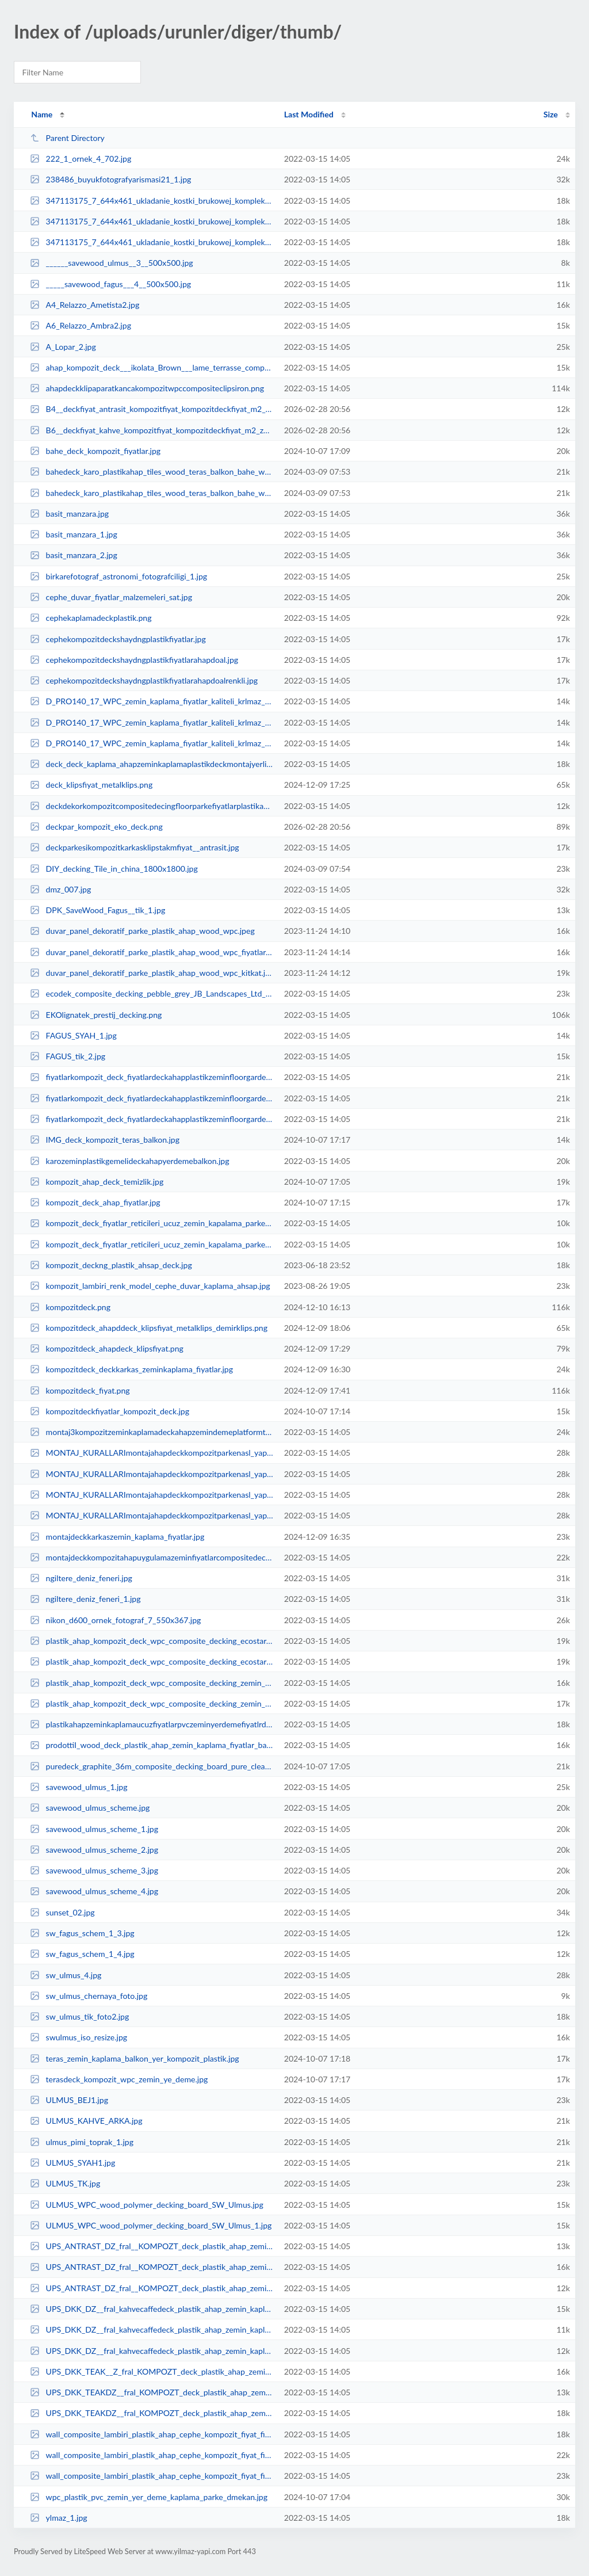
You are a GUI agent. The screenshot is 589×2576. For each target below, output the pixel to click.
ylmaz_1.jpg (58, 2517)
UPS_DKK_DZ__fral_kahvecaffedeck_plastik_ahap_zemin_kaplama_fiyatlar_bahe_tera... (151, 2309)
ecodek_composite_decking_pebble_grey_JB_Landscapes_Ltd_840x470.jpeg (151, 993)
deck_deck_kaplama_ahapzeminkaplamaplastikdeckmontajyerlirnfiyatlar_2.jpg (151, 764)
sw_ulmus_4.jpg (65, 1975)
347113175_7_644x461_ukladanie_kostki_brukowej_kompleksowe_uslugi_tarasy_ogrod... (151, 200)
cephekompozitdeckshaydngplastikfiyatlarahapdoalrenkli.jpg (144, 680)
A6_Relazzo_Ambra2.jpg (80, 325)
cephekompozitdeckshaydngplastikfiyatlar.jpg (118, 639)
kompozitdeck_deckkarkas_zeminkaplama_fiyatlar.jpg (131, 1369)
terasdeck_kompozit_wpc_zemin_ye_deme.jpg (119, 2079)
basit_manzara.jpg (69, 513)
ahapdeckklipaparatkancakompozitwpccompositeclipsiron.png (147, 388)
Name (41, 114)
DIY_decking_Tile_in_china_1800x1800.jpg (114, 868)
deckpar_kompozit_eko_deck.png (96, 826)
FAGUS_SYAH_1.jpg (73, 1035)
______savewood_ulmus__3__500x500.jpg (111, 263)
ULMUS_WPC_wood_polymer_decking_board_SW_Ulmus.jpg (146, 2204)
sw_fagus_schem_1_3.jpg (82, 1933)
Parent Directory (67, 138)
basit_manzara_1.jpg (73, 534)
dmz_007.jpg (60, 889)
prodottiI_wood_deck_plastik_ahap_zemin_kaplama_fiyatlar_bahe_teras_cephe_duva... (151, 1745)
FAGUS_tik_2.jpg (67, 1056)
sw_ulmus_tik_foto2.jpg (79, 2016)
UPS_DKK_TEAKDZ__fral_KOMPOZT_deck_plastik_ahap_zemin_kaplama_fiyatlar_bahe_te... (151, 2392)
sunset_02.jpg (62, 1912)
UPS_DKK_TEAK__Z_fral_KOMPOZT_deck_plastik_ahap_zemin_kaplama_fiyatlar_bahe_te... (151, 2371)
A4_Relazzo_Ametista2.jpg (84, 305)
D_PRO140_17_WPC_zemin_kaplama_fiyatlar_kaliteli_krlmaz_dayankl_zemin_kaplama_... (151, 701)
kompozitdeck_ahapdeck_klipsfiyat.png (106, 1348)
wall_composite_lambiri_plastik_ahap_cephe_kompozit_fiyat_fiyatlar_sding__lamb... (151, 2434)
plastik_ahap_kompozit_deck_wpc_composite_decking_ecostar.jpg (151, 1641)
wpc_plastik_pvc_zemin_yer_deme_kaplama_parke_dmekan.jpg (148, 2497)
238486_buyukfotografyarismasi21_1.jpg (110, 179)
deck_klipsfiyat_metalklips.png (91, 784)
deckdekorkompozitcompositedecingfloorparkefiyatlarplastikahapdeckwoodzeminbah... (151, 806)
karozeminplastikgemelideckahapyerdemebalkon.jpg (129, 1161)
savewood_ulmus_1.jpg (78, 1787)
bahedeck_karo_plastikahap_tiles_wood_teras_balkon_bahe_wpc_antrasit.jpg (151, 471)
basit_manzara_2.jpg (73, 555)
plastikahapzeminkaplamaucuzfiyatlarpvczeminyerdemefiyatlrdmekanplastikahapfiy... (151, 1724)
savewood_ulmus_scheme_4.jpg (94, 1891)
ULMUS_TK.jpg (65, 2183)
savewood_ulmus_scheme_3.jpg (94, 1870)
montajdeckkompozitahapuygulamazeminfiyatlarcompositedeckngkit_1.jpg (151, 1557)
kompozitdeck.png (70, 1307)
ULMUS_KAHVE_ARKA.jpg (86, 2120)
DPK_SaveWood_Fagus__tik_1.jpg (97, 910)
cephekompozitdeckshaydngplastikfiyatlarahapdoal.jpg (134, 660)
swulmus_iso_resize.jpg (78, 2037)
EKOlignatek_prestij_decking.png (96, 1015)
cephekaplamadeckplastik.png (90, 618)
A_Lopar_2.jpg (63, 347)
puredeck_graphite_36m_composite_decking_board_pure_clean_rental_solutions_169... (151, 1766)
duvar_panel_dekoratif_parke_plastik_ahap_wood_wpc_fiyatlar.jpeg (151, 952)
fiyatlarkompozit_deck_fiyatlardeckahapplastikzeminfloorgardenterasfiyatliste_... (151, 1077)
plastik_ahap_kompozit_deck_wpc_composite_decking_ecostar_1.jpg (151, 1661)
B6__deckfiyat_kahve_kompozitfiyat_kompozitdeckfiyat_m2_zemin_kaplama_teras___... (151, 430)
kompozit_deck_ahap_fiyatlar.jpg (95, 1202)
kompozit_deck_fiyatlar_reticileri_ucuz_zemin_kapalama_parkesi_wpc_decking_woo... (151, 1223)
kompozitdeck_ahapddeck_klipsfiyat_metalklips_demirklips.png (148, 1328)
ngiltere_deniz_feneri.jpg (81, 1578)
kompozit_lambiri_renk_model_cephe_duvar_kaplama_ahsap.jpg (150, 1286)
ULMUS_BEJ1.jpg (69, 2100)
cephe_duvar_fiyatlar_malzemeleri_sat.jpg (111, 597)
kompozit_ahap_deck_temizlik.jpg (96, 1181)
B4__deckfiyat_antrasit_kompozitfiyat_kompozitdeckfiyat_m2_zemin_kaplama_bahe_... (151, 409)
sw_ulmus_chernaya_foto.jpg (88, 1996)
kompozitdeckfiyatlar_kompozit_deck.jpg (109, 1411)
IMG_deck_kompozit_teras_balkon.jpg (104, 1139)
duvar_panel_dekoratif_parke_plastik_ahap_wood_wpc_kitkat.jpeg (151, 973)
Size (551, 114)
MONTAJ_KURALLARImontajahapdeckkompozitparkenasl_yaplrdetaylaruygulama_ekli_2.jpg (151, 1494)
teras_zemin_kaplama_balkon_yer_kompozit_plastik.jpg (134, 2058)
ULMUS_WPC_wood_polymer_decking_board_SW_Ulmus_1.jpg (150, 2225)
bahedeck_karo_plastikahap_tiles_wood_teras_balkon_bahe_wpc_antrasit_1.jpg (151, 493)
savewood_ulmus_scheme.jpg (90, 1807)
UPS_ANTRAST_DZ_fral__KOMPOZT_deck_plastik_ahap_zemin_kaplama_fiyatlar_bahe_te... (151, 2246)
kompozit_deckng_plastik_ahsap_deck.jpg (111, 1265)
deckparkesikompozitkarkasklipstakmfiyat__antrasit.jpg (134, 847)
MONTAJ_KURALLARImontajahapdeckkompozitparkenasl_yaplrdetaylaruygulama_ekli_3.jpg (151, 1515)
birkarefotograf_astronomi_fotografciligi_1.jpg (118, 576)
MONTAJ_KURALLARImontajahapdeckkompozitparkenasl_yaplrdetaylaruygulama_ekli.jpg (151, 1452)
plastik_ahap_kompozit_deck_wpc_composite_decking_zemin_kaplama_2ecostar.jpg (151, 1683)
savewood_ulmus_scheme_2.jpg (94, 1849)
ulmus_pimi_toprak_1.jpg (81, 2142)
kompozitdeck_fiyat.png (79, 1390)
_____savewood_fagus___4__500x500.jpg (110, 284)
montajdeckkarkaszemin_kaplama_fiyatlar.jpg (117, 1536)
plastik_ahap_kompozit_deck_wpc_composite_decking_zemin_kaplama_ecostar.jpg (151, 1703)
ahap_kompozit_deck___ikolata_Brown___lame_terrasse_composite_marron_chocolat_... (151, 367)
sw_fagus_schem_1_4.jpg (82, 1954)
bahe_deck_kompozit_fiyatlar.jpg (95, 451)
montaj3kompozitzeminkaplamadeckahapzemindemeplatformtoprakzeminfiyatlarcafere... (151, 1432)
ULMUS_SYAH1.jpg (72, 2162)
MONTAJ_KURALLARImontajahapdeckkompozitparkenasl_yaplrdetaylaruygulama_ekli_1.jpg (151, 1474)
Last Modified (309, 114)
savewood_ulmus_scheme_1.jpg (94, 1829)
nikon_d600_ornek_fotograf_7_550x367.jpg (115, 1620)
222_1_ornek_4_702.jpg (80, 158)
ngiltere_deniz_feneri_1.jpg (85, 1599)
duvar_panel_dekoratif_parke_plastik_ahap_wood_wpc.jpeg (142, 931)
